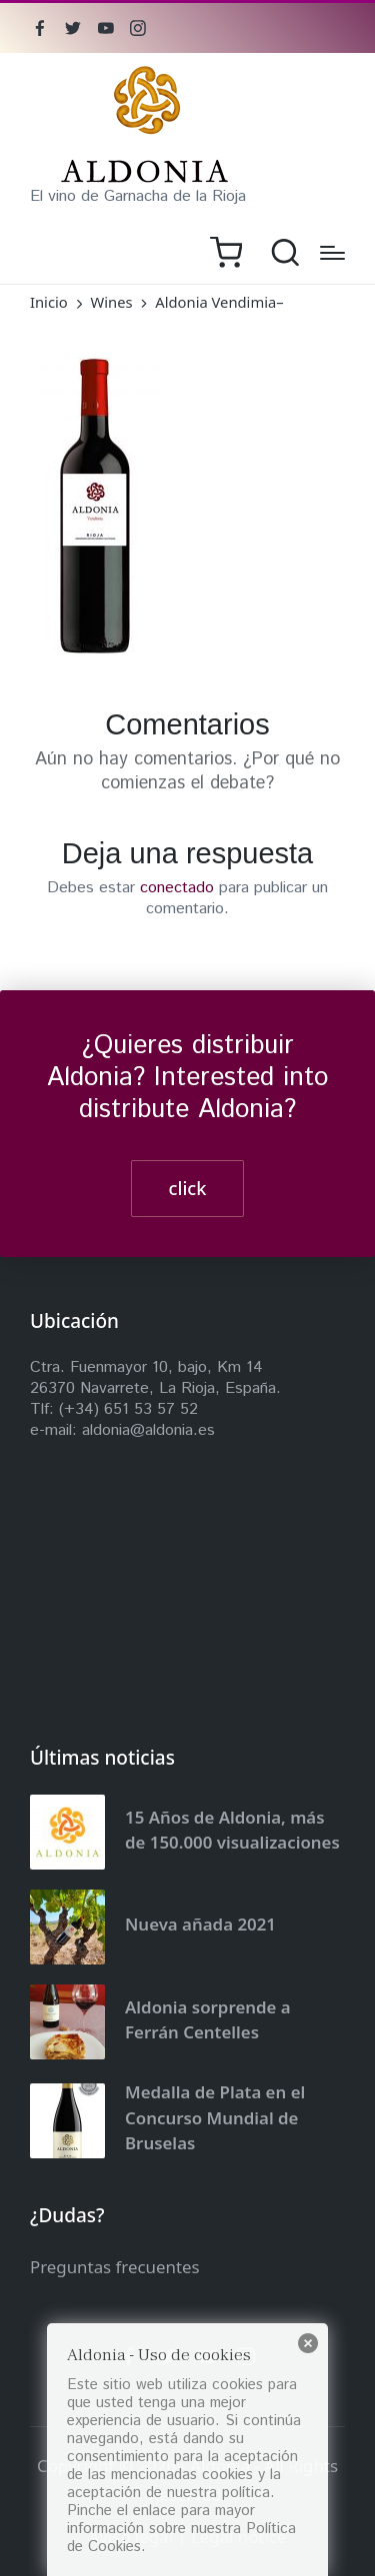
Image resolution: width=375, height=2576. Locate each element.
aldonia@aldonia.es (148, 1430)
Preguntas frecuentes (115, 2266)
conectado (177, 887)
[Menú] (332, 253)
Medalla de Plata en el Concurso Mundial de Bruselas (215, 2117)
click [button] (188, 1188)
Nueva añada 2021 (200, 1924)
